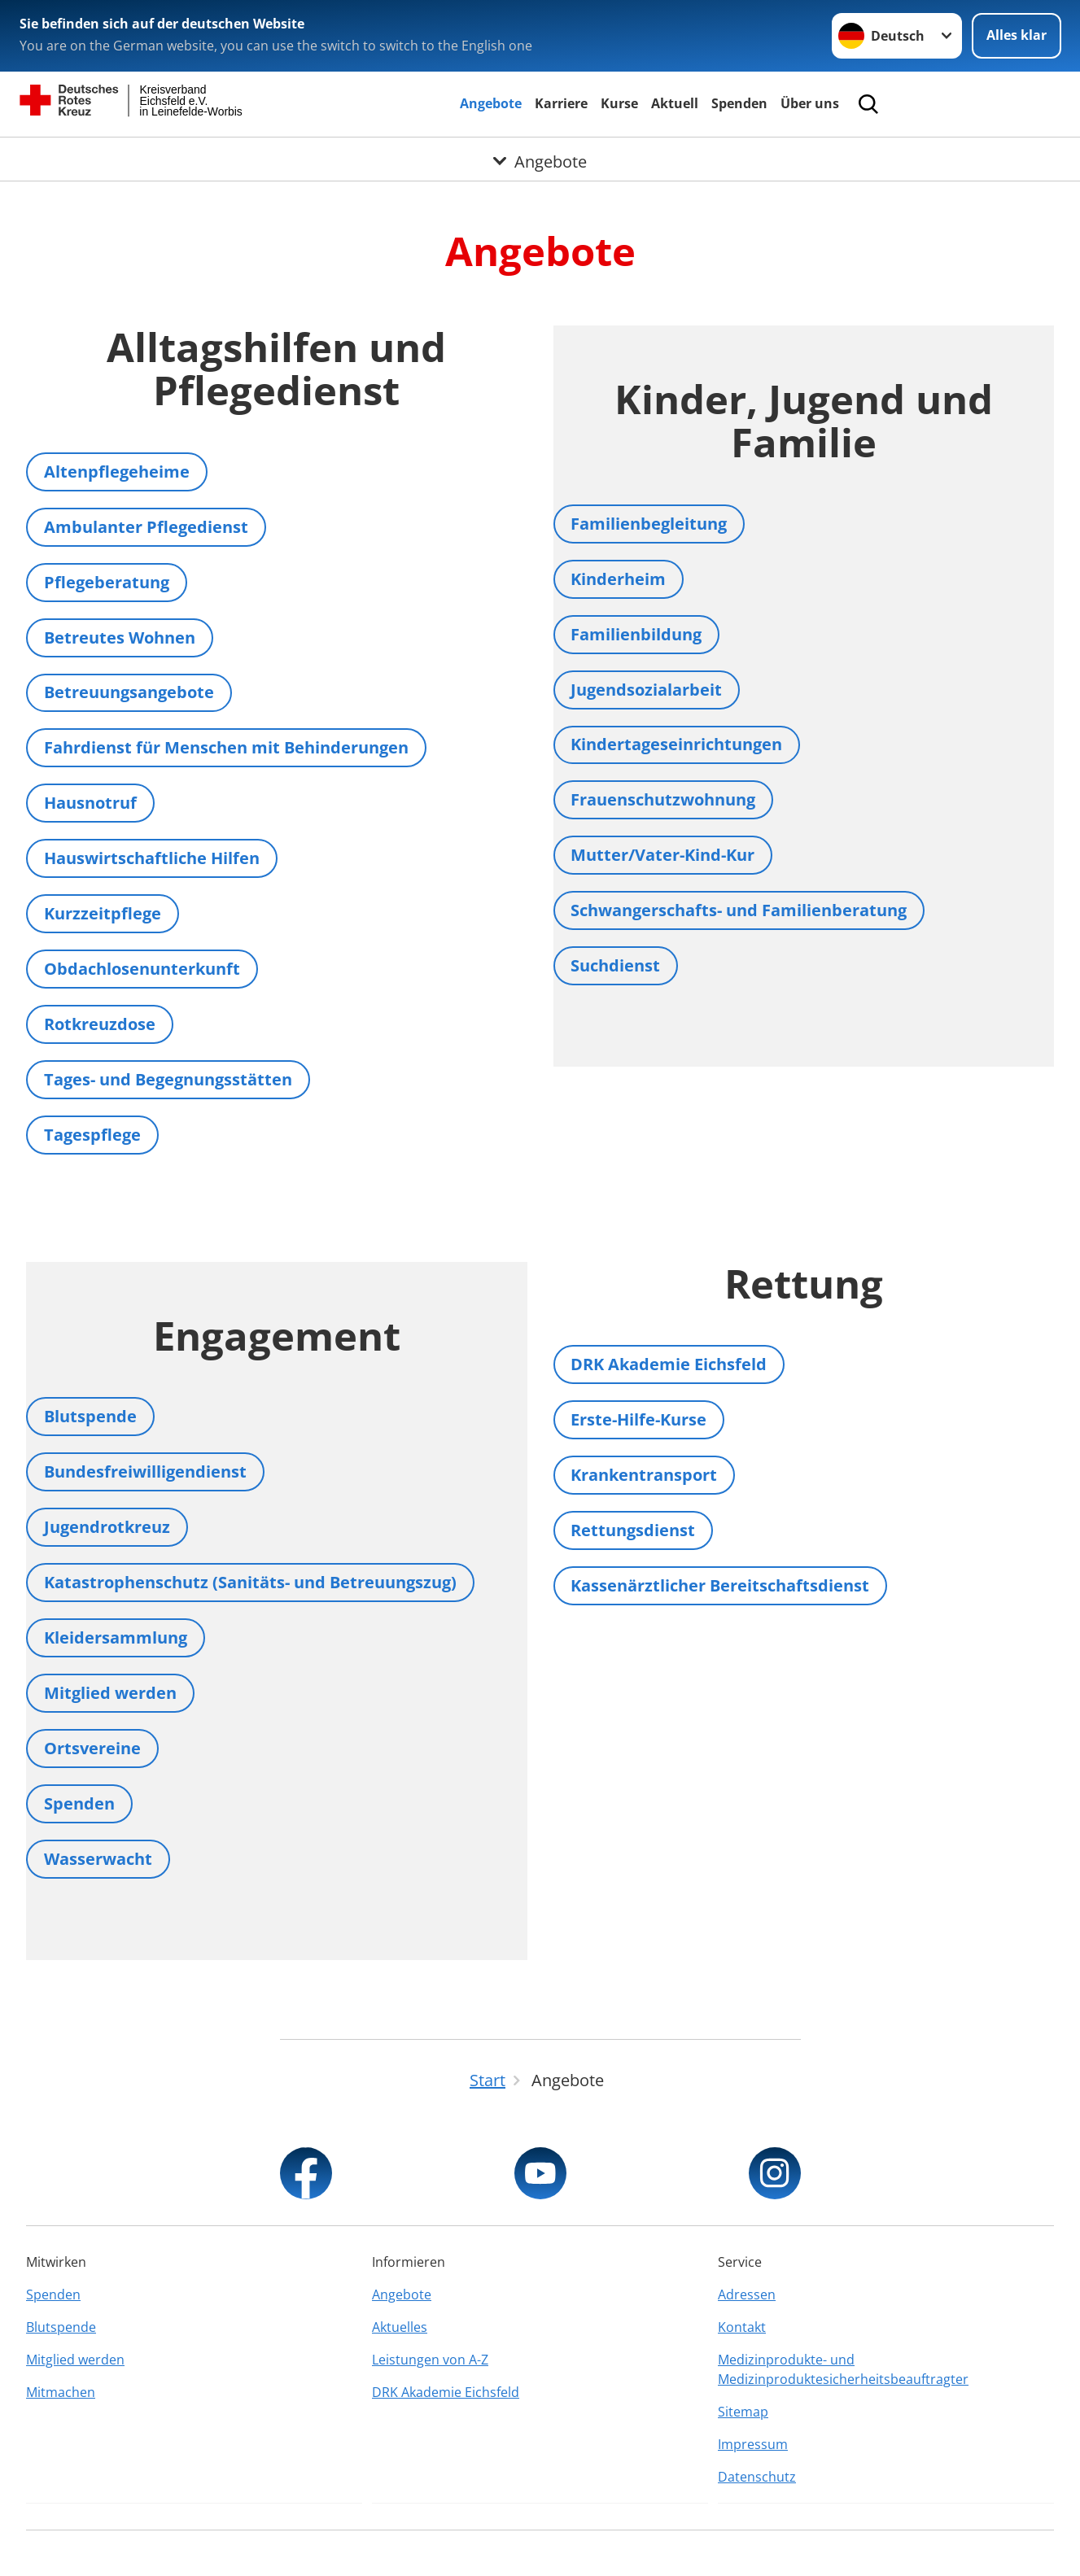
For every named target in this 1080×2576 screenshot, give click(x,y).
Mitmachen (60, 2392)
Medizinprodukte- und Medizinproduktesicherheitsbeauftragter (843, 2369)
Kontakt (742, 2327)
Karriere (561, 103)
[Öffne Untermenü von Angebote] (540, 157)
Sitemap (743, 2412)
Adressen (747, 2294)
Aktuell (674, 103)
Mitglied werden (75, 2360)
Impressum (753, 2444)
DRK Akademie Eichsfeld (445, 2392)
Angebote (491, 103)
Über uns (809, 103)
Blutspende (61, 2327)
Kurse (619, 103)
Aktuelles (399, 2327)
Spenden (739, 103)
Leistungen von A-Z (430, 2360)
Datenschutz (757, 2477)
